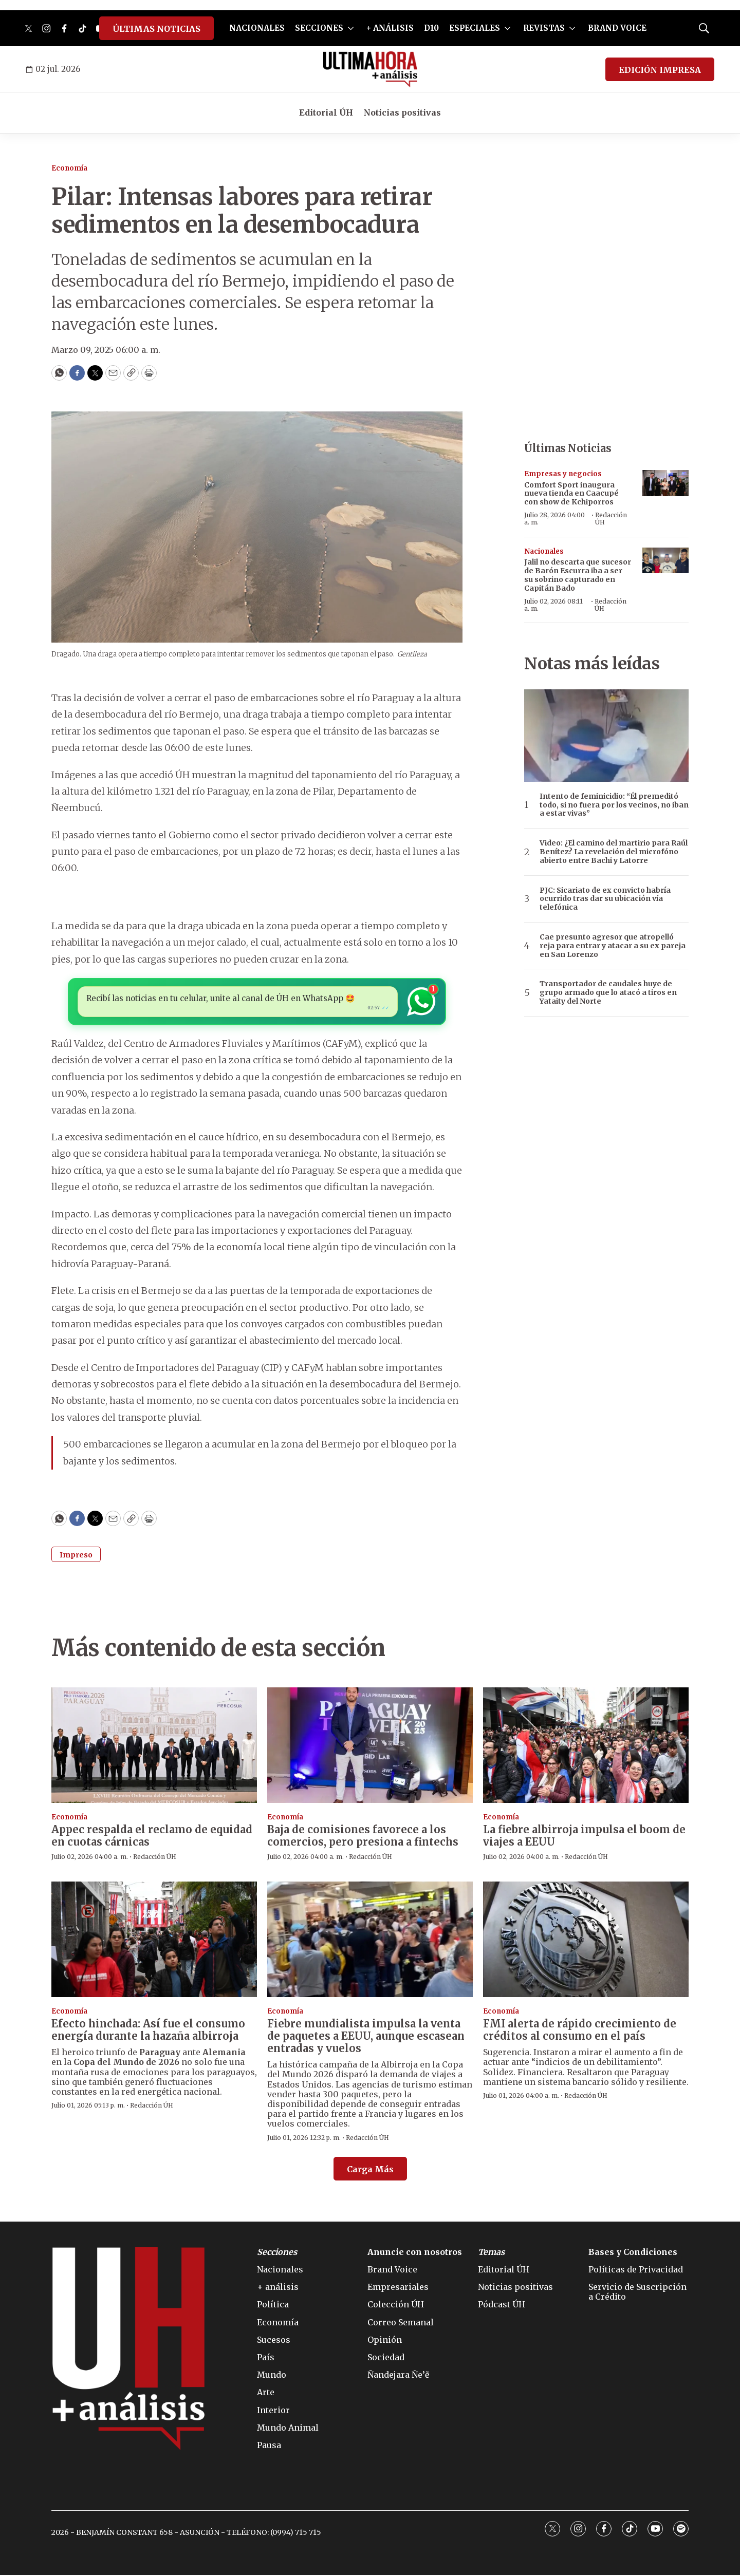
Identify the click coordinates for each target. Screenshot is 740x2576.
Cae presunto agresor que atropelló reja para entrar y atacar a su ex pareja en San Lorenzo (613, 945)
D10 (431, 28)
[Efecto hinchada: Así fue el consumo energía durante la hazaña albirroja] (154, 1940)
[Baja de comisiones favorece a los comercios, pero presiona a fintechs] (370, 1746)
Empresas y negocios (563, 473)
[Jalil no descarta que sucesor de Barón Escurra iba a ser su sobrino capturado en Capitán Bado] (665, 561)
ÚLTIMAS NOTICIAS (156, 29)
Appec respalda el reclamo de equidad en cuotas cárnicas (151, 1837)
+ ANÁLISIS (390, 28)
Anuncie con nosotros (414, 2253)
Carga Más (370, 2170)
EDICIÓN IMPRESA (660, 70)
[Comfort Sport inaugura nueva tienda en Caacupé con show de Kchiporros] (665, 483)
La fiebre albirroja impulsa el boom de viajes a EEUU (584, 1837)
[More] (351, 28)
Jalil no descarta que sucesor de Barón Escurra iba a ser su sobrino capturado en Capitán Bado (577, 574)
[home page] (370, 69)
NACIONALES (257, 28)
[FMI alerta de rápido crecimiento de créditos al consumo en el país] (586, 1940)
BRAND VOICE (617, 28)
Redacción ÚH (611, 518)
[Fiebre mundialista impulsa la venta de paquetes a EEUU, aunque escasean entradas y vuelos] (370, 1940)
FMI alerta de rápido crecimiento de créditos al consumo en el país (579, 2031)
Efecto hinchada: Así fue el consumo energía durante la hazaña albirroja (148, 2031)
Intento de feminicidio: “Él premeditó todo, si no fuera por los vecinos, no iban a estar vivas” (614, 805)
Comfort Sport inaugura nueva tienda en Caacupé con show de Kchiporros (571, 493)
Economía (69, 168)
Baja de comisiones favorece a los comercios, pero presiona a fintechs (362, 1837)
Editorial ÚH (326, 112)
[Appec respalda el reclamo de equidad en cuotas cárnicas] (154, 1746)
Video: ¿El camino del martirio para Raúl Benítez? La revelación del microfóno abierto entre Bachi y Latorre (614, 851)
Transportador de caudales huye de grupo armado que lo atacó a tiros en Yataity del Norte (608, 992)
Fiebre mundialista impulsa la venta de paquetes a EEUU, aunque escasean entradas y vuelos (366, 2037)
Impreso (76, 1556)
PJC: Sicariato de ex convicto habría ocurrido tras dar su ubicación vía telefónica (605, 899)
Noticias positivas (402, 112)
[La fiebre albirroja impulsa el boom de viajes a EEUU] (586, 1746)
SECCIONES (319, 28)
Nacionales (544, 551)
